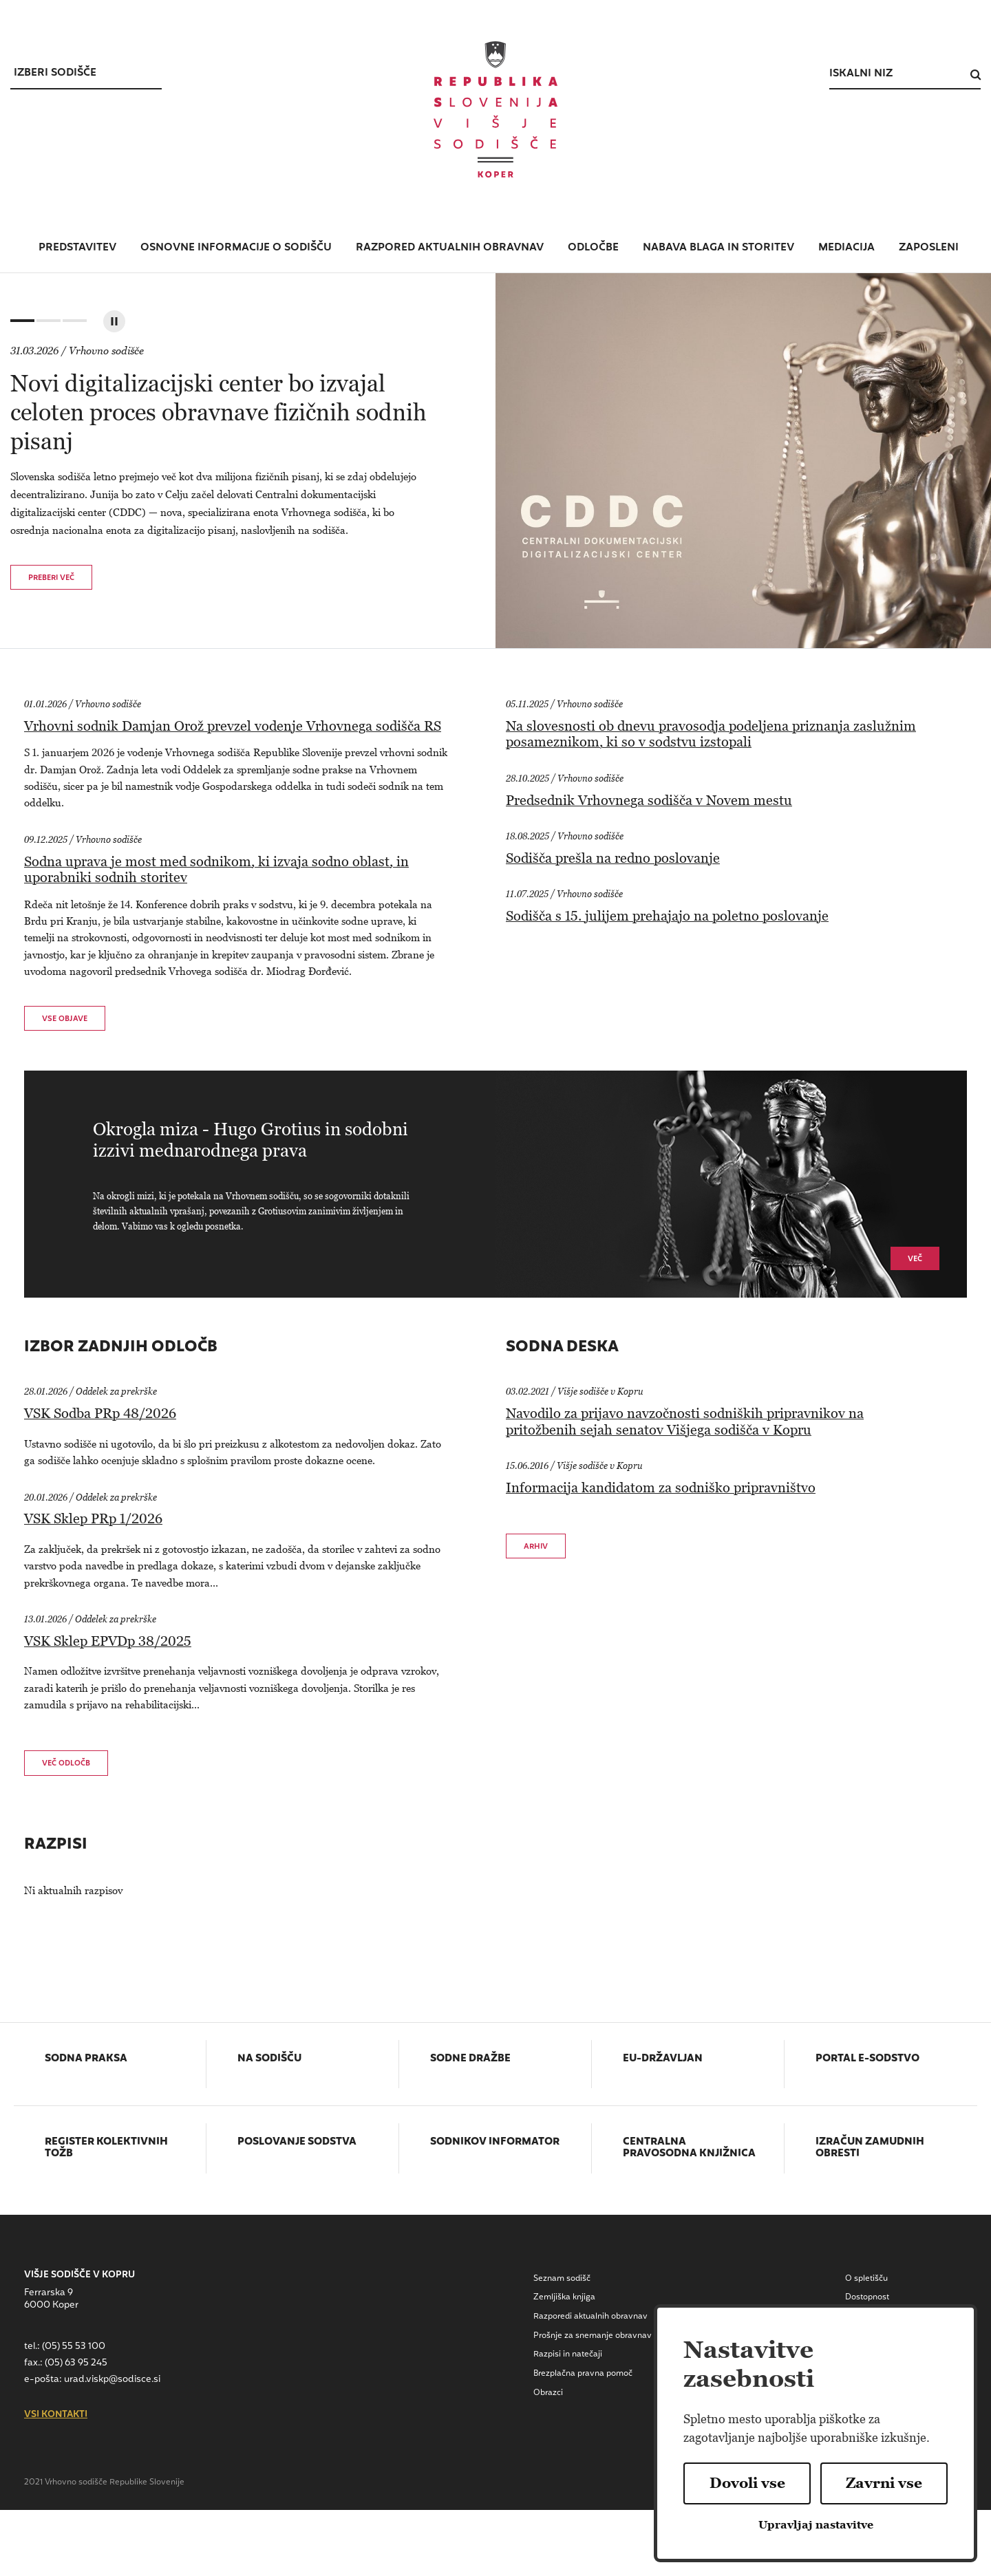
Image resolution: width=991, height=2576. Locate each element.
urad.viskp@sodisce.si (112, 2379)
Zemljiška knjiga (564, 2297)
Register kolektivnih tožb (106, 2148)
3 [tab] (73, 324)
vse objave (64, 1019)
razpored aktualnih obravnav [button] (450, 248)
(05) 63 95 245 (76, 2363)
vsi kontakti (55, 2415)
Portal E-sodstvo (867, 2059)
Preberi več (51, 578)
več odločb (66, 1764)
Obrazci (548, 2393)
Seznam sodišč (561, 2279)
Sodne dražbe (470, 2059)
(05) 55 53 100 (73, 2346)
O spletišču (866, 2279)
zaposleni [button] (929, 248)
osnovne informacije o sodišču (236, 248)
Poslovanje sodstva (296, 2142)
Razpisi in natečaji (567, 2354)
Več (915, 1259)
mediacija (846, 248)
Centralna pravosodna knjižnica (689, 2148)
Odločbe (593, 248)
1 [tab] (20, 324)
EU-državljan (663, 2059)
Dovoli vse (747, 2483)
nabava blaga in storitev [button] (718, 248)
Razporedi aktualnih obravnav (590, 2316)
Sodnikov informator (495, 2142)
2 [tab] (46, 324)
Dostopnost (867, 2297)
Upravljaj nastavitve (815, 2524)
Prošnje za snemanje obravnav (592, 2336)
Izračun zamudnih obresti (870, 2148)
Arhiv (536, 1547)
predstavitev (77, 248)
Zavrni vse (884, 2483)
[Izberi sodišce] (86, 73)
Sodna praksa (86, 2059)
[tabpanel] (495, 460)
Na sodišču (269, 2059)
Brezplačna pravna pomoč (582, 2374)
